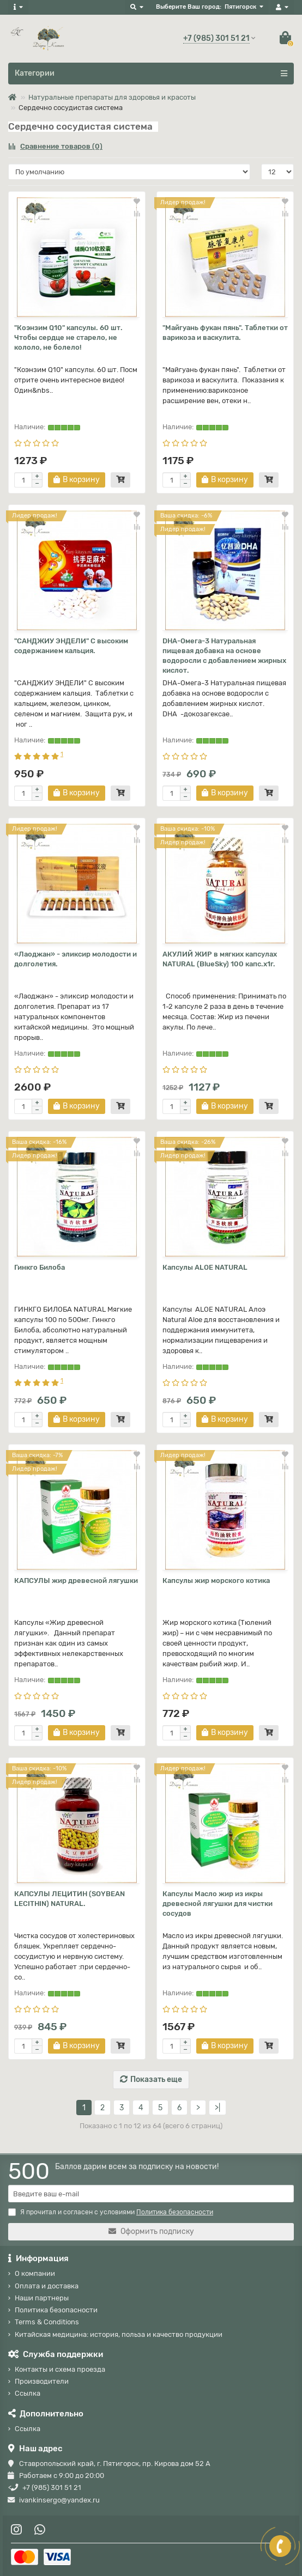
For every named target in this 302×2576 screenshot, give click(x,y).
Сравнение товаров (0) (55, 146)
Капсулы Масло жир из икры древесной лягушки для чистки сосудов (217, 1903)
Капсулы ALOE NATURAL (204, 1267)
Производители (42, 2381)
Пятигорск (240, 6)
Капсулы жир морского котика (216, 1580)
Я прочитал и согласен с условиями (110, 2212)
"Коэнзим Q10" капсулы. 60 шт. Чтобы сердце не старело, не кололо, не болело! (68, 337)
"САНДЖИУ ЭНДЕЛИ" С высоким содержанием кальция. (71, 646)
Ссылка (27, 2393)
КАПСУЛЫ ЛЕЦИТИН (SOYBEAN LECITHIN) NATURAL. (69, 1899)
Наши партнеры (42, 2298)
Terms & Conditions (47, 2322)
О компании (35, 2273)
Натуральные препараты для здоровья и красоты (112, 97)
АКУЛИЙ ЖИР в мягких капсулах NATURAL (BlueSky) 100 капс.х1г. (219, 959)
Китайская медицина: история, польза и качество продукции (118, 2334)
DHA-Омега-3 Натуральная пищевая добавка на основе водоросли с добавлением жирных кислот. (224, 655)
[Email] (151, 2193)
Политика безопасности (56, 2310)
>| (217, 2107)
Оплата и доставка (46, 2286)
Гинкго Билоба (39, 1267)
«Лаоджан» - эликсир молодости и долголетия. (75, 959)
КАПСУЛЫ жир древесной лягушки (76, 1580)
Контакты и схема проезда (60, 2369)
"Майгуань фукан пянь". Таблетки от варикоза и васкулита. (225, 333)
